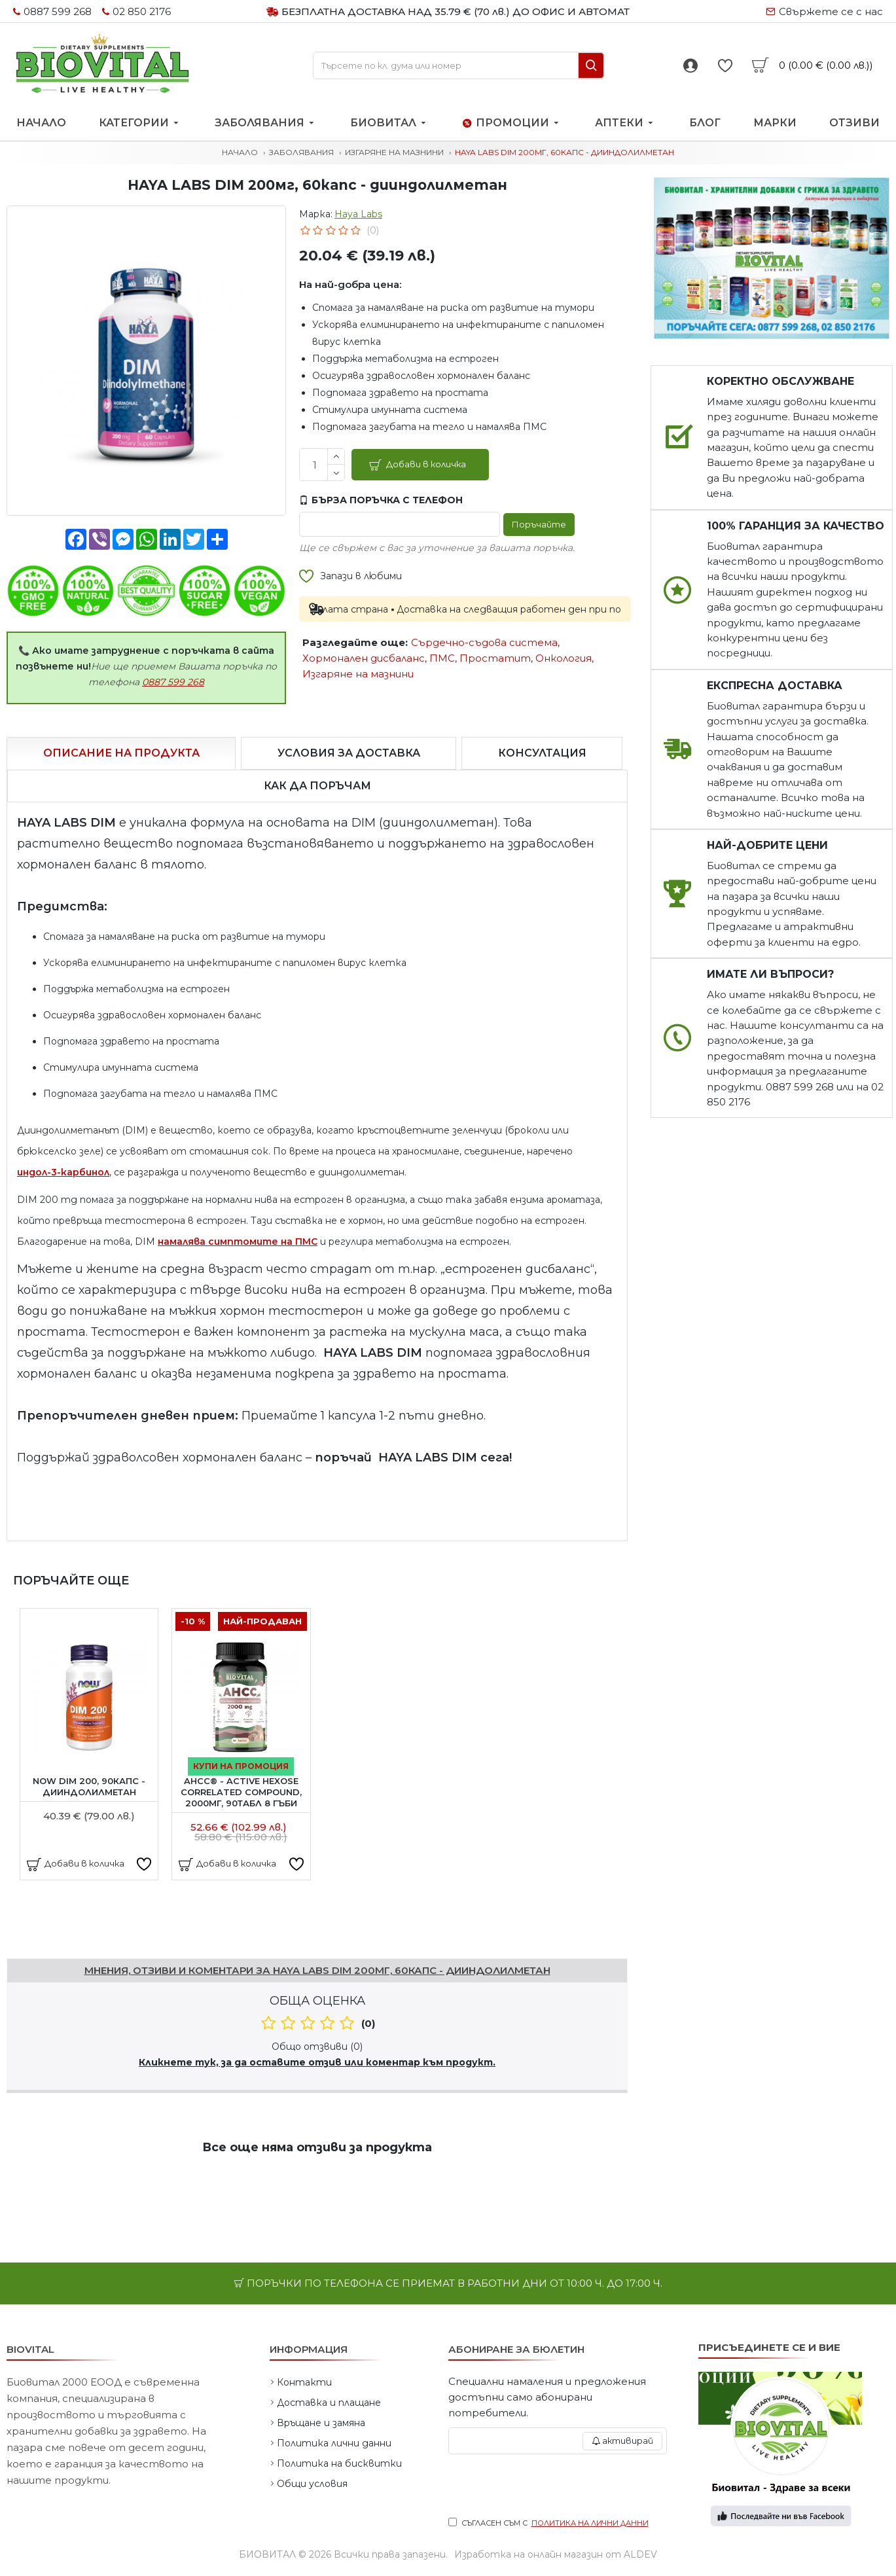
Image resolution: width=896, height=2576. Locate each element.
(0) (373, 230)
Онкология (563, 658)
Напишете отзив (52, 1941)
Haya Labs (358, 214)
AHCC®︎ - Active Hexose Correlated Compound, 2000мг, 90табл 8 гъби (241, 1792)
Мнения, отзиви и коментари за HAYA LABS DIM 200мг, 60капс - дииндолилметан (317, 1970)
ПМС (442, 658)
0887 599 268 (173, 682)
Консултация (542, 753)
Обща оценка (317, 2001)
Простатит (495, 658)
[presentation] (557, 2486)
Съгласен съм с (549, 2523)
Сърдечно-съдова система (484, 642)
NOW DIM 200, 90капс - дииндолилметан (89, 1786)
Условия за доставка (349, 753)
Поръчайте (536, 524)
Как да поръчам (317, 785)
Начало (240, 152)
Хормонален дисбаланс (363, 658)
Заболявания (301, 152)
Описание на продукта (121, 753)
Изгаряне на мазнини (394, 152)
